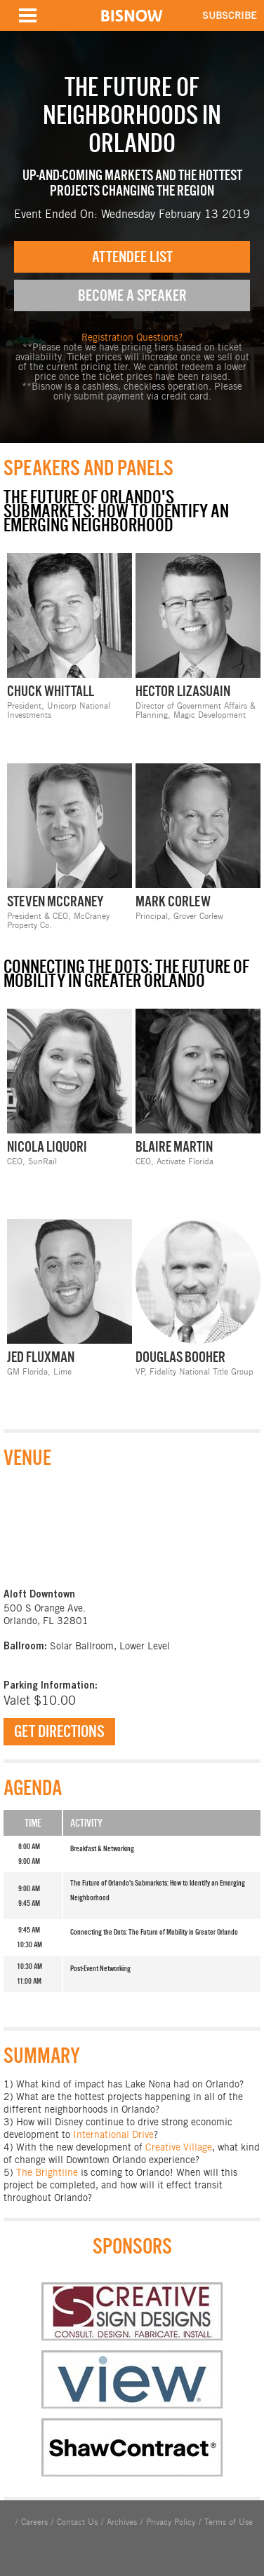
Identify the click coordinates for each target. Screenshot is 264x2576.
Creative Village (178, 2147)
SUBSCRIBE (229, 15)
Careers (34, 2522)
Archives (122, 2522)
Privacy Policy (170, 2522)
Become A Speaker (132, 295)
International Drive (113, 2134)
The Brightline (47, 2172)
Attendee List (132, 257)
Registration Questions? (132, 337)
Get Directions (59, 1731)
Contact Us (77, 2522)
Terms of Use (228, 2522)
